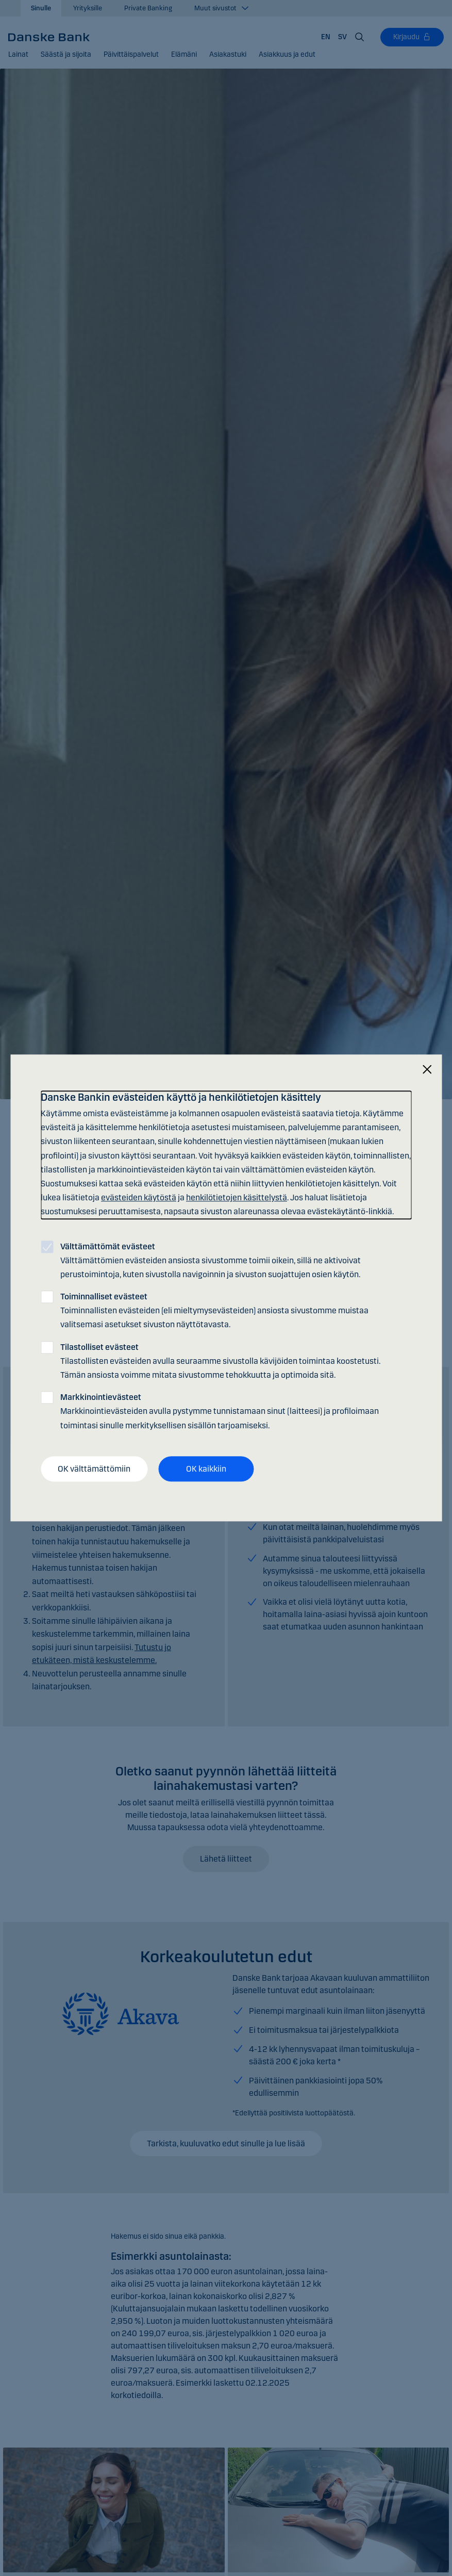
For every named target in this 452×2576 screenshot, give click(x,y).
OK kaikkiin (206, 1469)
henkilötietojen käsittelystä (236, 1197)
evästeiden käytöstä (138, 1197)
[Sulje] (426, 1069)
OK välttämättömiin (94, 1469)
